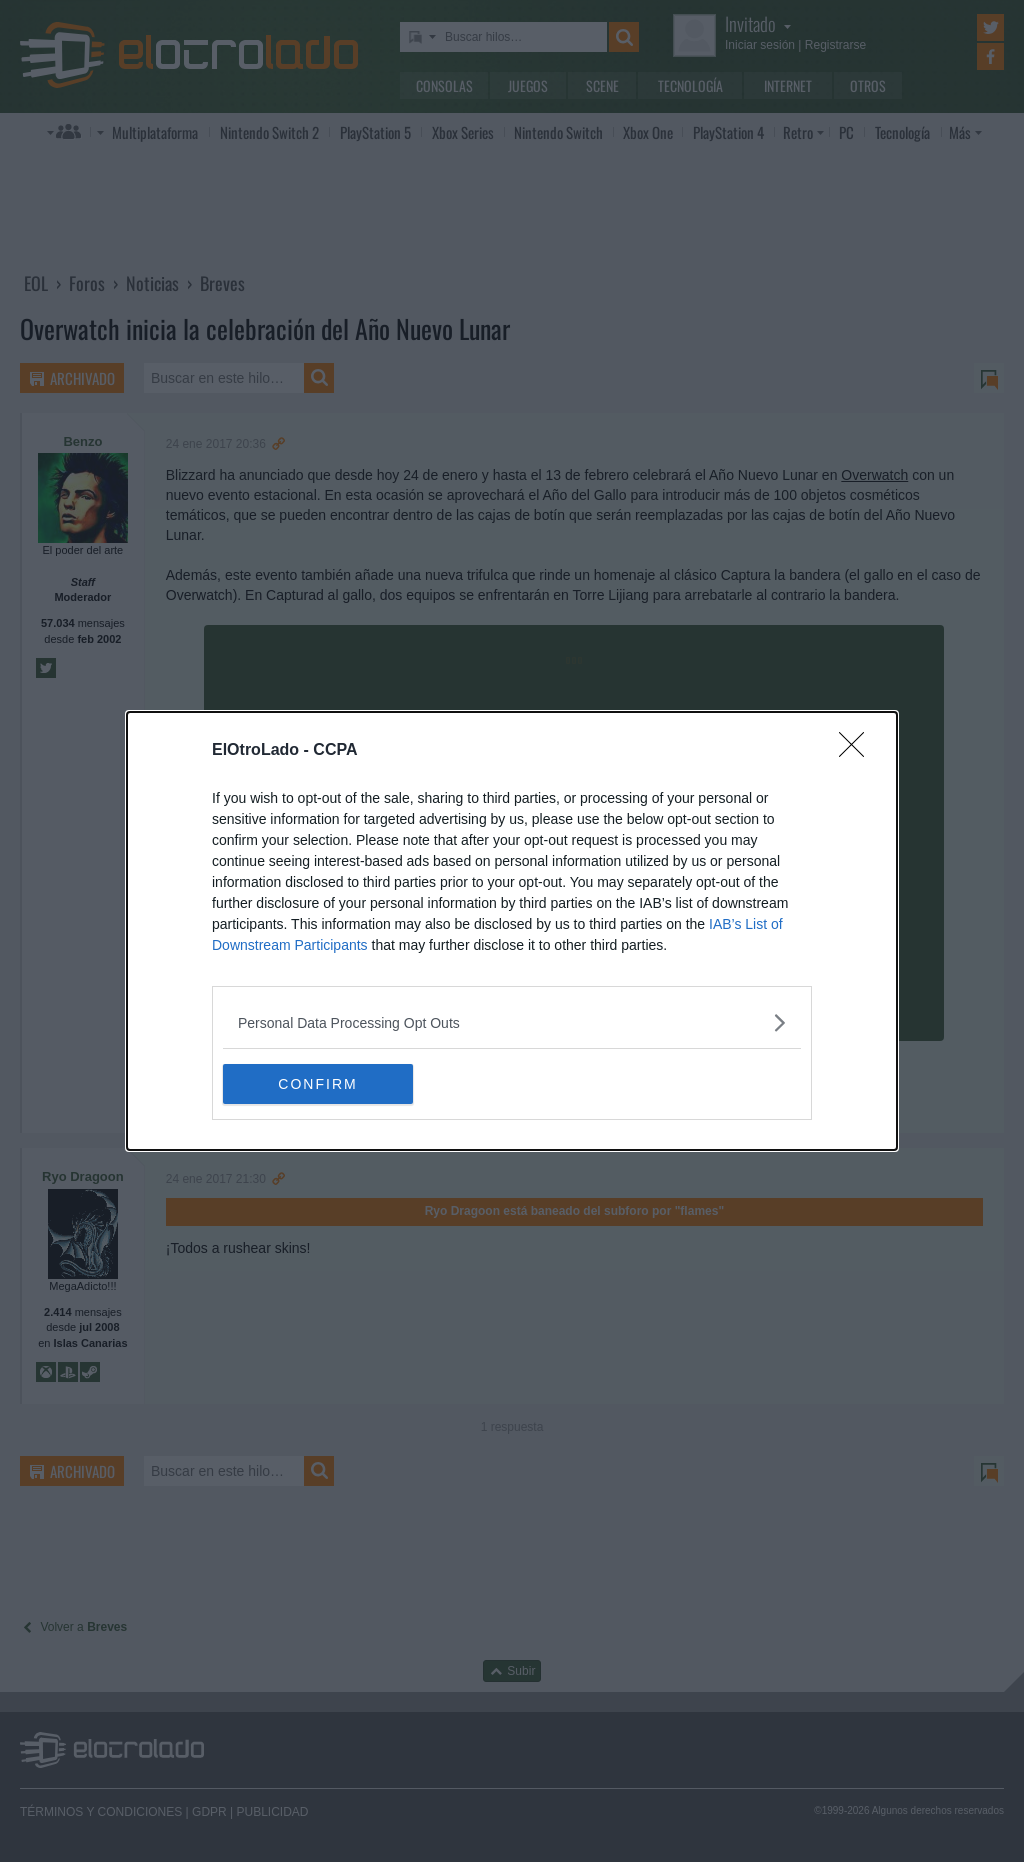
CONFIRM (317, 1084)
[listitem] (512, 1022)
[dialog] (512, 931)
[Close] (858, 751)
